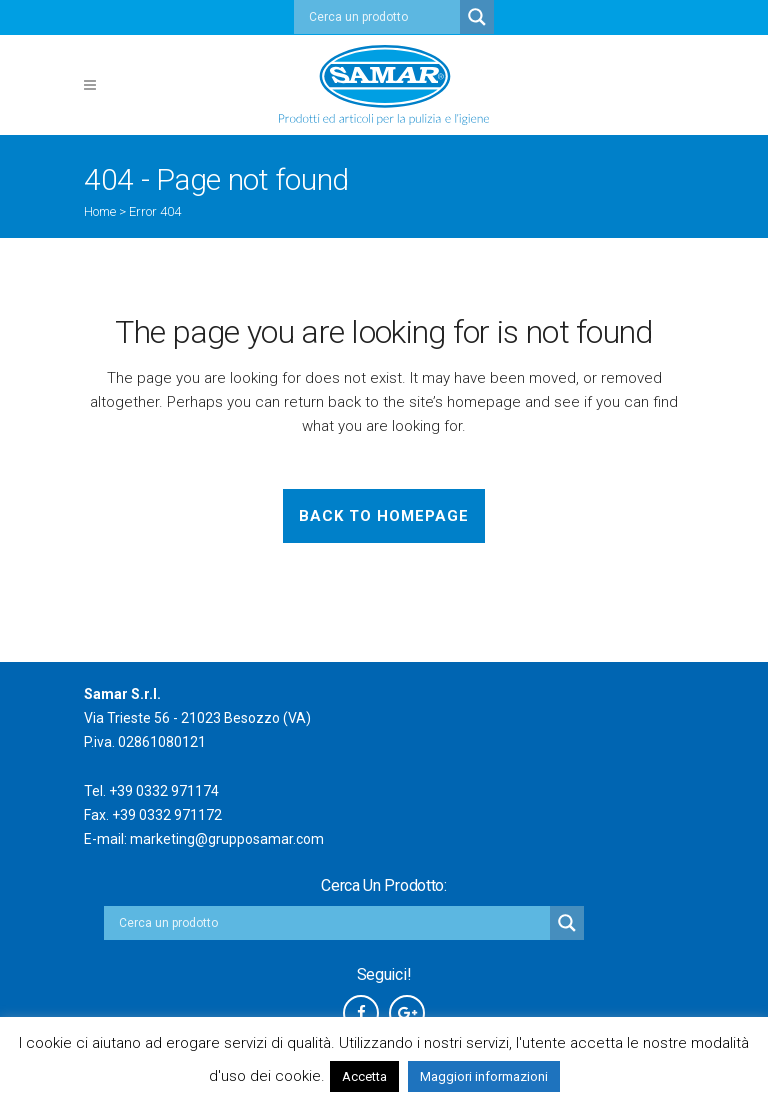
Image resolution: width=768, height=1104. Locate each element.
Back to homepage (384, 516)
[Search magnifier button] (477, 17)
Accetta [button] (364, 1076)
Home (100, 211)
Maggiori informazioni (484, 1076)
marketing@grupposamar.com (227, 839)
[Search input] (382, 17)
